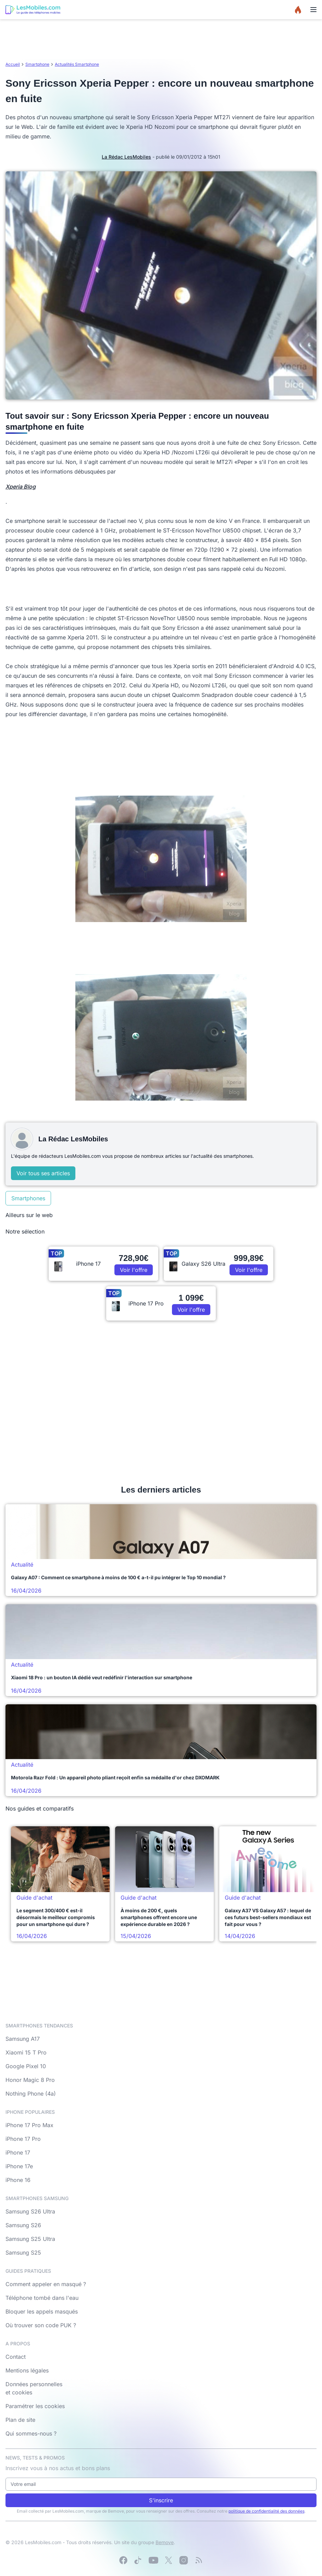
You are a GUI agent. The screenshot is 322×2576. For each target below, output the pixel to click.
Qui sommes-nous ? (31, 2433)
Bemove (165, 2542)
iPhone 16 (17, 2179)
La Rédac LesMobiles (126, 157)
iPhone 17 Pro (23, 2138)
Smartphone (37, 64)
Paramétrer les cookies (35, 2406)
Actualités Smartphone (77, 64)
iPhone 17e (19, 2166)
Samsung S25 (23, 2252)
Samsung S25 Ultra (30, 2238)
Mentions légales (27, 2370)
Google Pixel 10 (25, 2066)
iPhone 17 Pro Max (29, 2125)
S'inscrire (161, 2500)
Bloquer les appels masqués (41, 2311)
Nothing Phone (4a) (30, 2093)
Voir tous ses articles (43, 1173)
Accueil (12, 64)
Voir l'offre (133, 1269)
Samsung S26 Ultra (30, 2211)
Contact (15, 2356)
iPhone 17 (17, 2152)
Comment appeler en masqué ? (45, 2284)
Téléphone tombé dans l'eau (41, 2297)
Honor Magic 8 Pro (30, 2079)
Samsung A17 (22, 2038)
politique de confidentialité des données (266, 2511)
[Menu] (313, 9)
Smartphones (28, 1198)
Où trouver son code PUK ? (40, 2325)
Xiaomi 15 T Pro (26, 2052)
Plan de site (20, 2419)
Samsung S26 (23, 2225)
